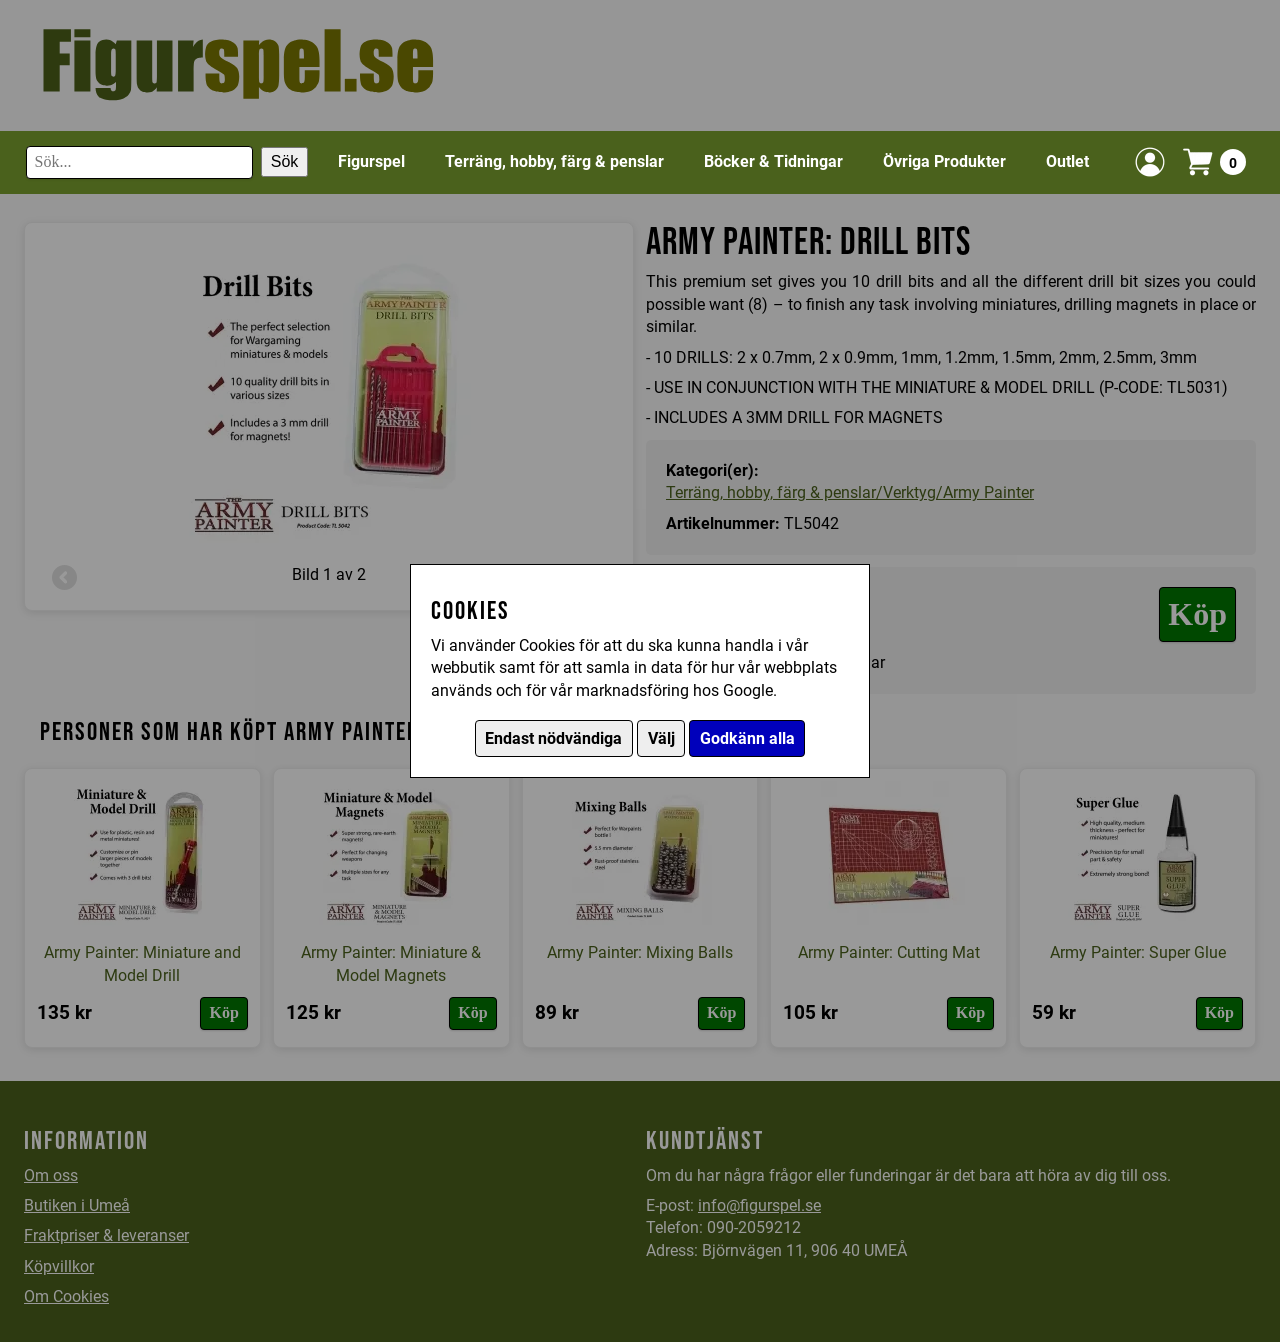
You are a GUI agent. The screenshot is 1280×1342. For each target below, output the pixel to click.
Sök (285, 161)
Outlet (1067, 161)
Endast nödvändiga (553, 738)
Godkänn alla (747, 738)
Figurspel (371, 161)
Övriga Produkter (944, 161)
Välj (661, 738)
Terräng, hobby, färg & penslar (554, 161)
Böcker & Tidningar (773, 161)
